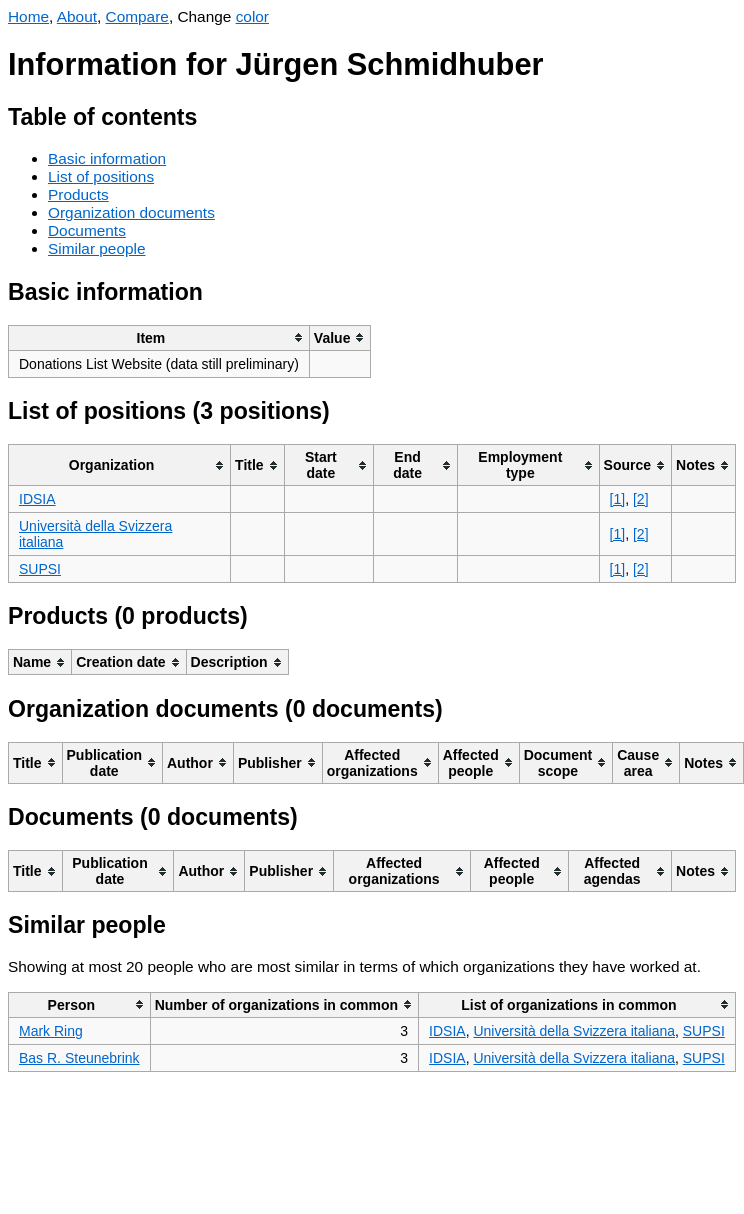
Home (28, 16)
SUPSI (40, 569)
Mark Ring (51, 1031)
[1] (618, 499)
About (77, 16)
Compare (137, 16)
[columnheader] (159, 337)
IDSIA (37, 499)
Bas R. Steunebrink (79, 1058)
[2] (641, 499)
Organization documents (131, 212)
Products (78, 194)
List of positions (101, 176)
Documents (87, 230)
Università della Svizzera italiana (574, 1031)
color (252, 16)
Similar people (97, 248)
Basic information (107, 158)
